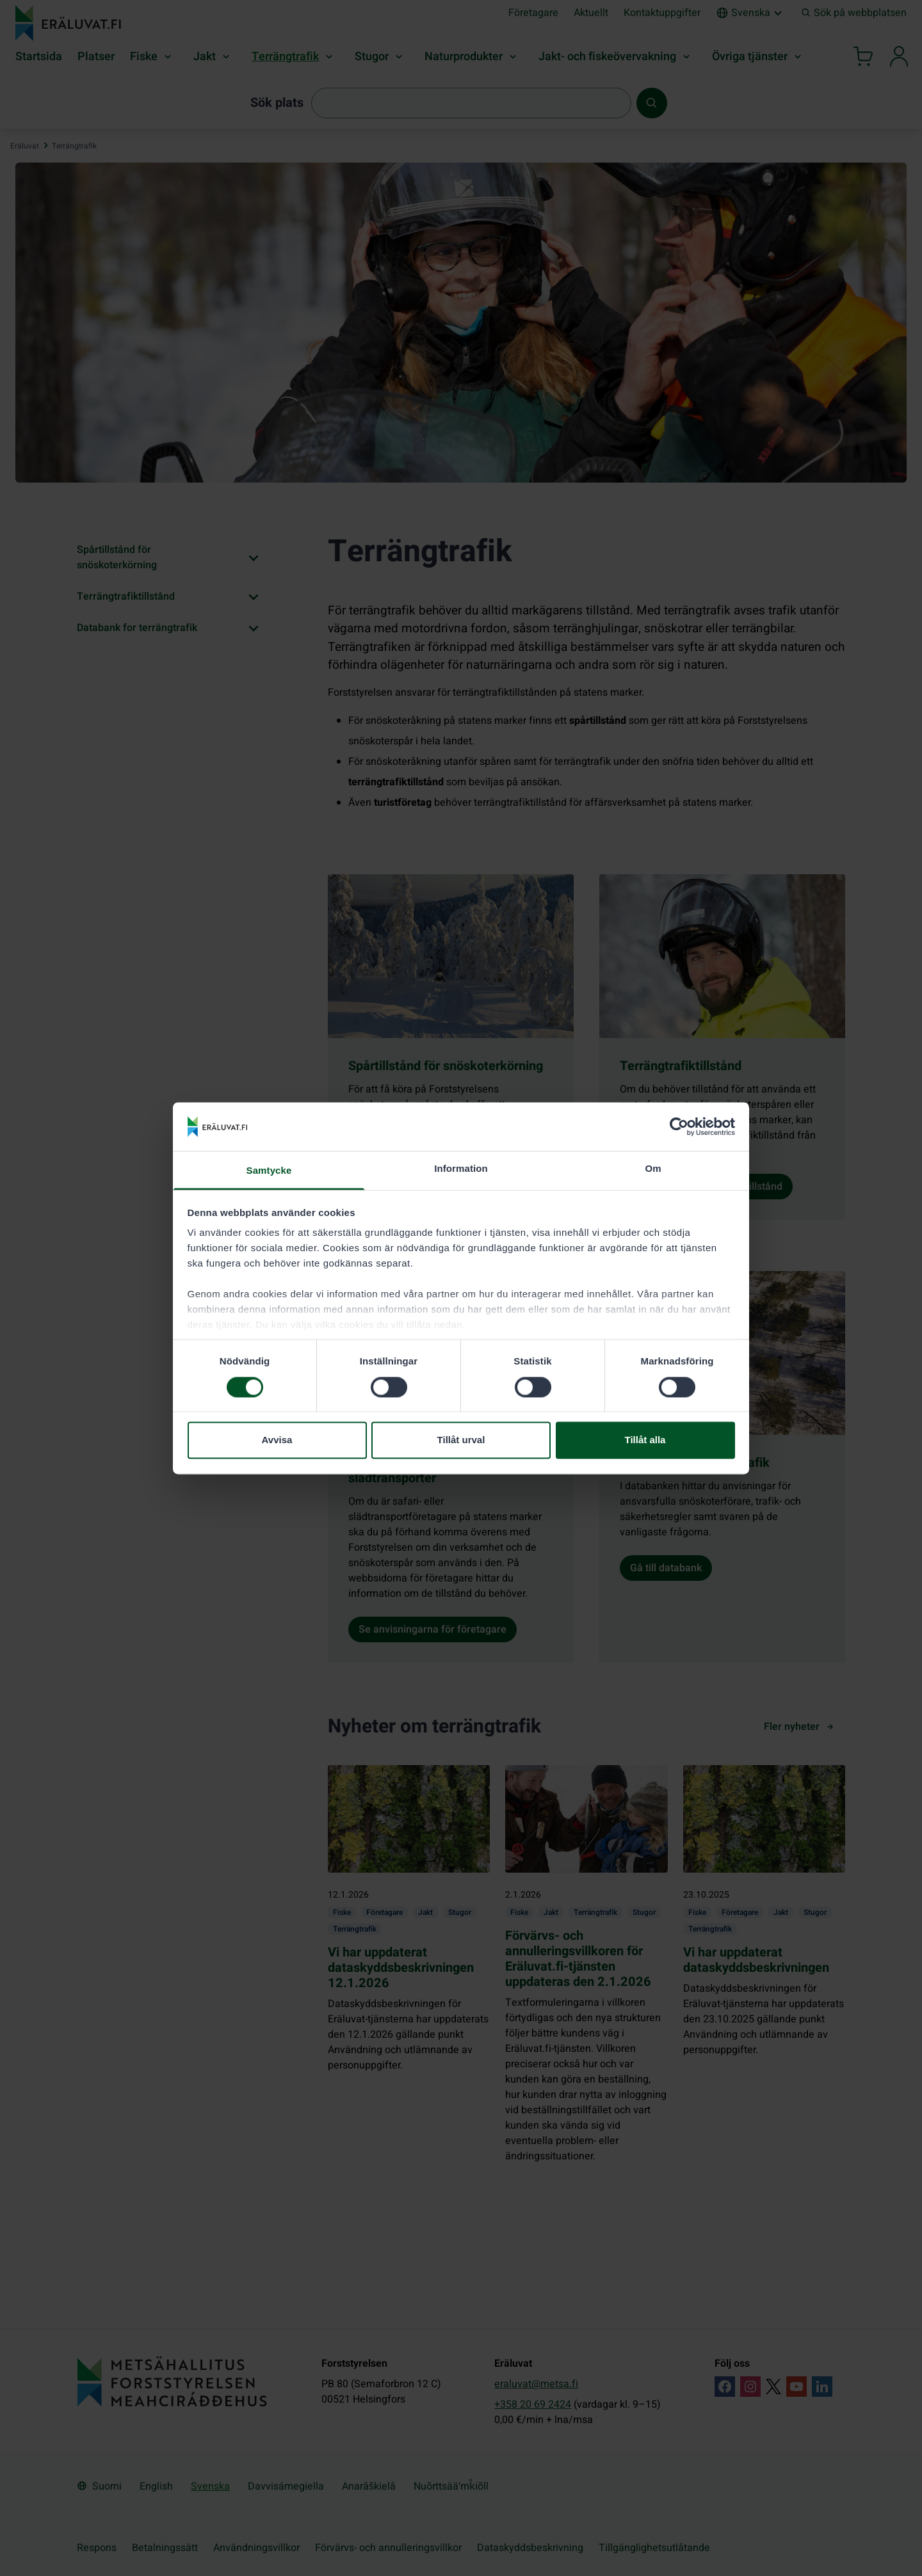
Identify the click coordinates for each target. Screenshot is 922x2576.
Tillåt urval (461, 1440)
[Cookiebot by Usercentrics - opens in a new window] (679, 1126)
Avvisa (277, 1440)
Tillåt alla (645, 1440)
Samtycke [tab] (269, 1170)
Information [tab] (461, 1169)
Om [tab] (653, 1169)
